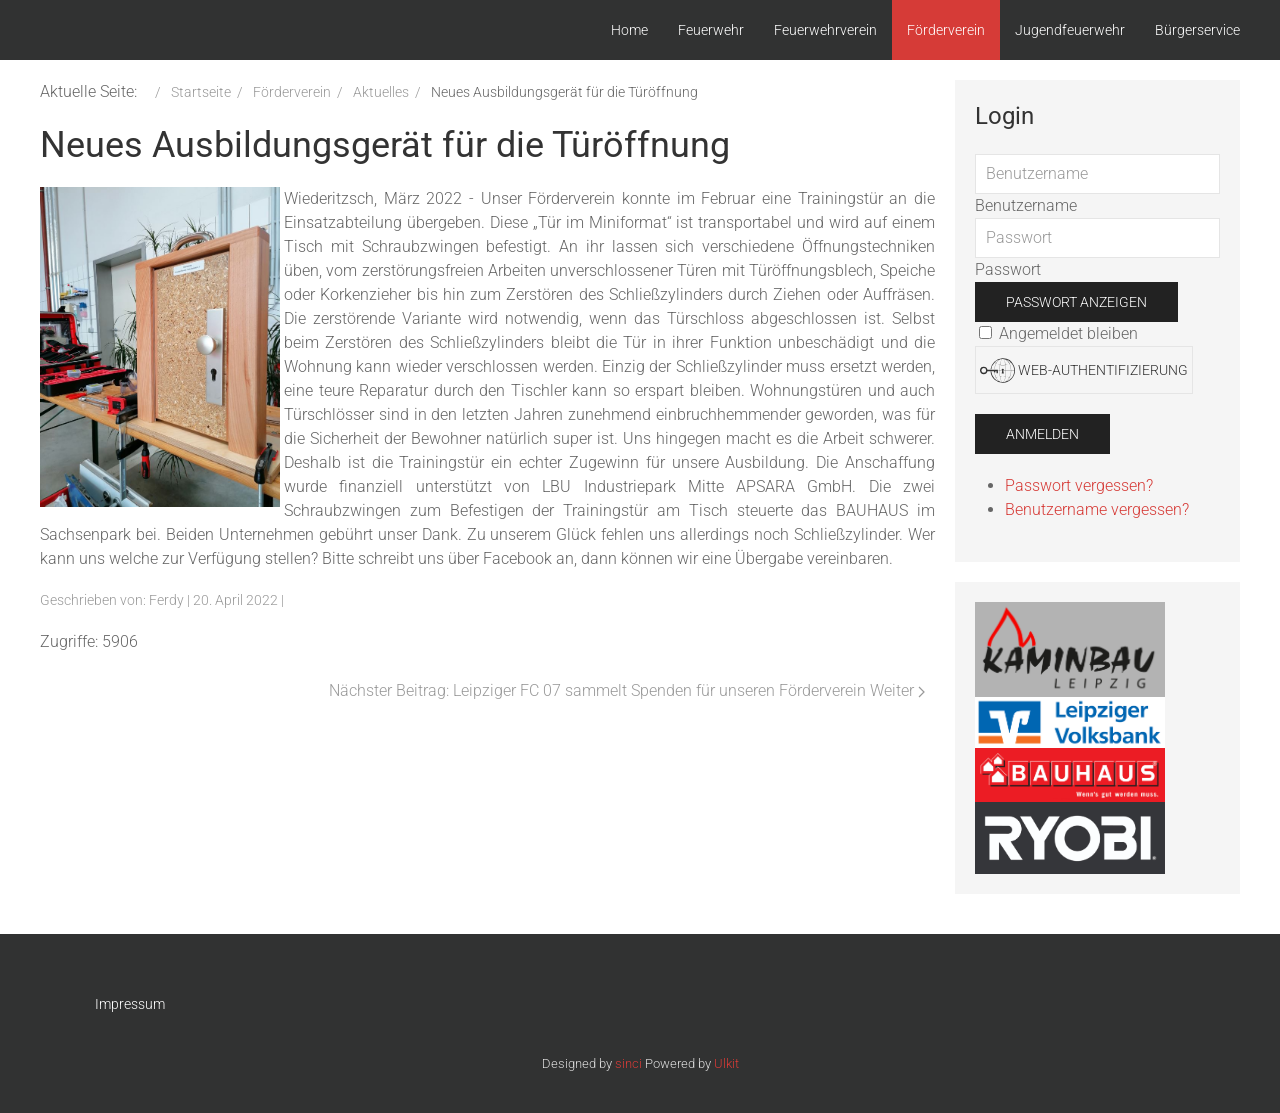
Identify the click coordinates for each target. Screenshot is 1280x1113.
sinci (628, 1063)
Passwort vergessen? (1079, 485)
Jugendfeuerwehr (1070, 30)
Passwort (1008, 269)
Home (629, 30)
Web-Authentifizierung (1084, 370)
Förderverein (946, 30)
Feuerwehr (711, 30)
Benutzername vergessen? (1097, 509)
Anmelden (1042, 434)
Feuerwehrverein (825, 30)
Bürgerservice (1197, 30)
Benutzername (1026, 205)
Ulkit (726, 1063)
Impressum (130, 1004)
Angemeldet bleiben (1058, 333)
